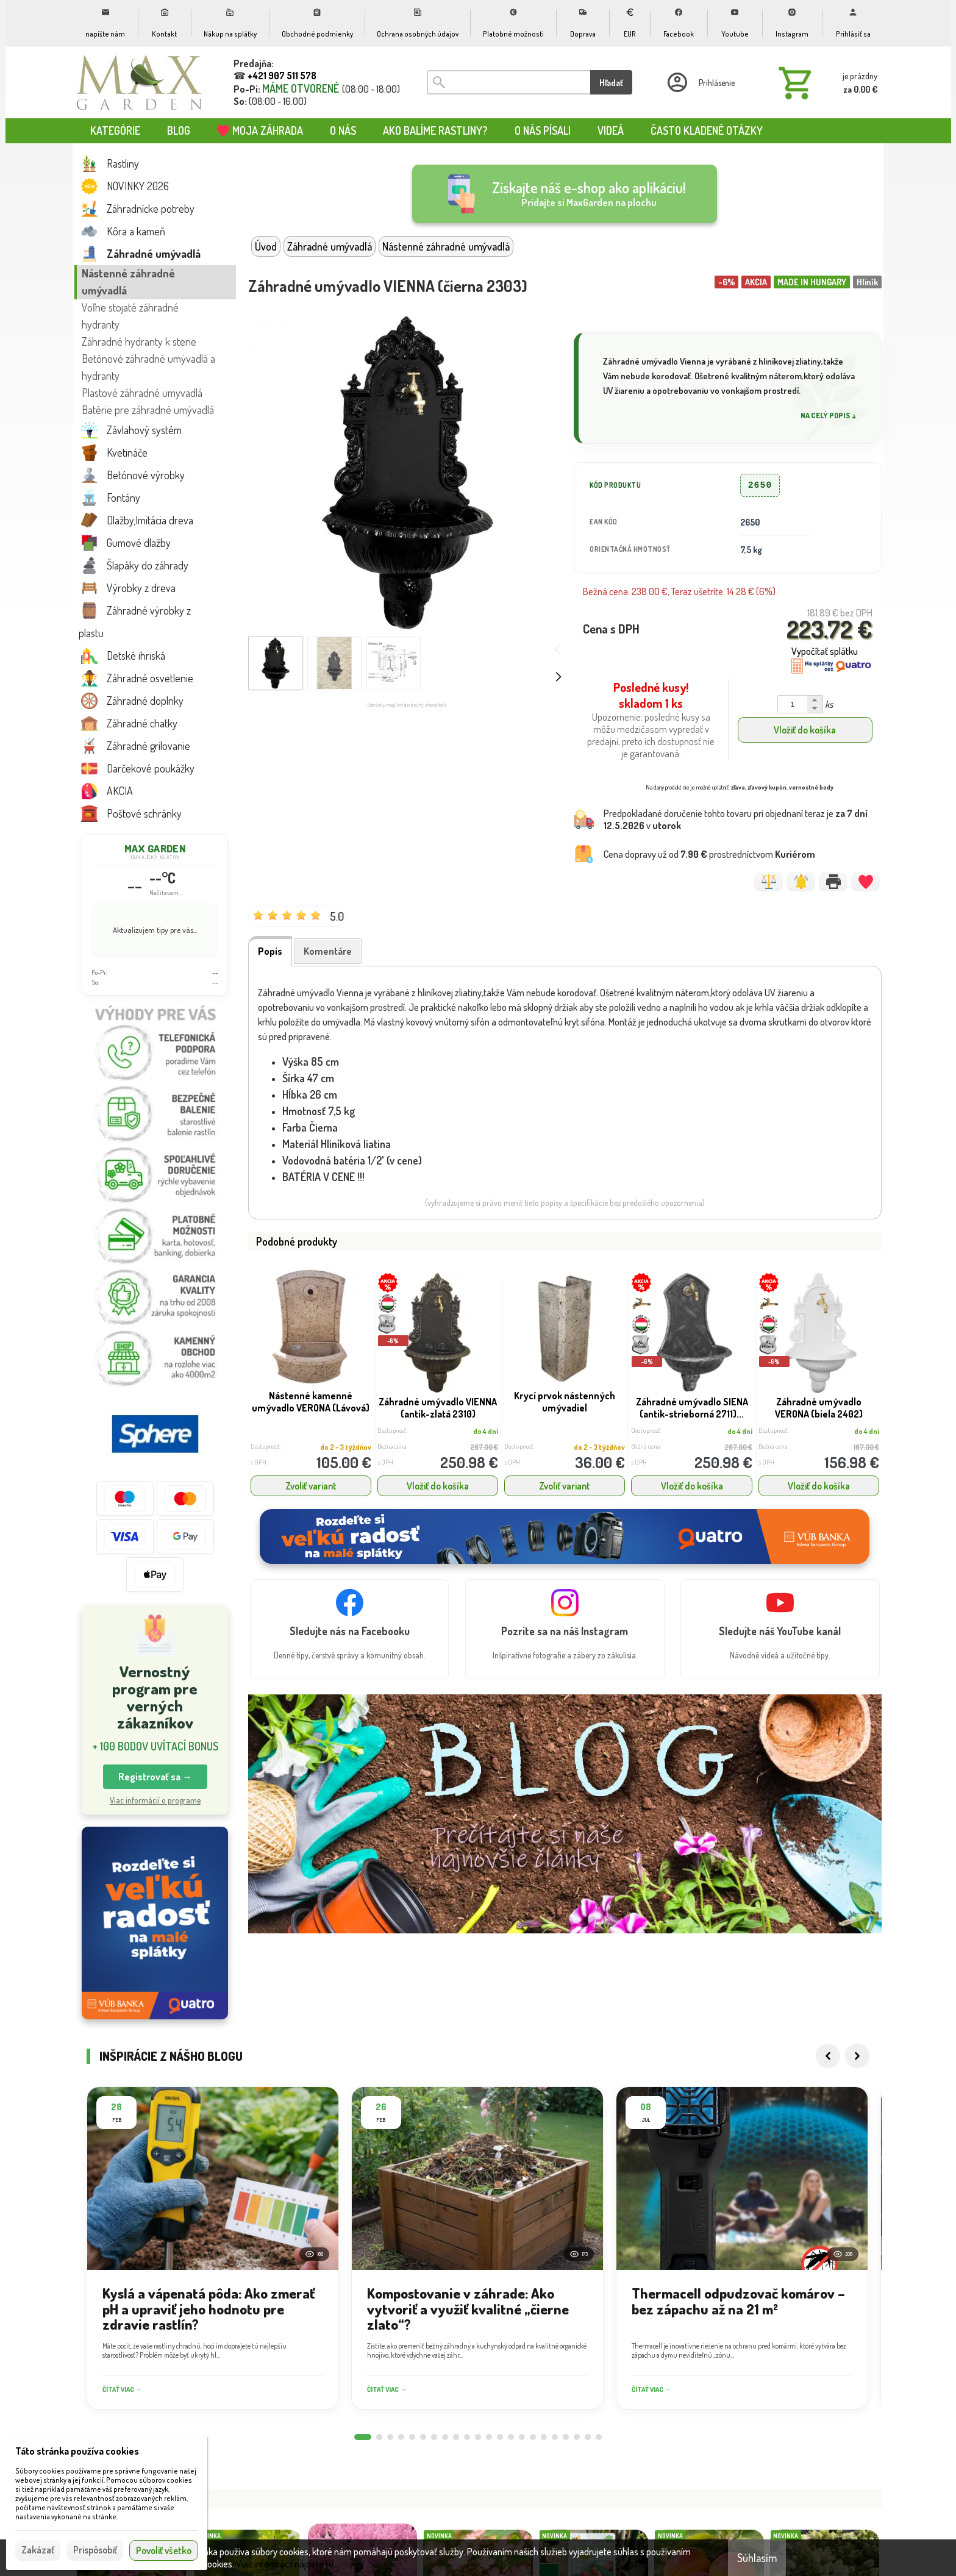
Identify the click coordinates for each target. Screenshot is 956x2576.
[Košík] (825, 82)
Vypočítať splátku (824, 651)
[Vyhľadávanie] (508, 82)
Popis (270, 951)
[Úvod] (140, 82)
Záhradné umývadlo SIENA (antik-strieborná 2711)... (692, 1408)
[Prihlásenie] (700, 82)
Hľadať (611, 82)
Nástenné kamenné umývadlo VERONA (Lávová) (310, 1402)
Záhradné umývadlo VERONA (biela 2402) (819, 1408)
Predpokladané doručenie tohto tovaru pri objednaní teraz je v (736, 819)
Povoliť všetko (163, 2550)
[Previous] (828, 2070)
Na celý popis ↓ (829, 415)
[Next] (857, 2070)
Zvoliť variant (311, 1486)
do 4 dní (485, 1431)
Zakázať (37, 2550)
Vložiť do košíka (805, 730)
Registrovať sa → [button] (155, 1777)
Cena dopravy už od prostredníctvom (709, 854)
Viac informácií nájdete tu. (285, 2564)
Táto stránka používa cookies (77, 2451)
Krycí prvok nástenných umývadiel (564, 1402)
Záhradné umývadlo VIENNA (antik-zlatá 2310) (438, 1408)
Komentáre (328, 951)
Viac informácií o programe (155, 1800)
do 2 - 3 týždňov (345, 1447)
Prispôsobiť (95, 2550)
